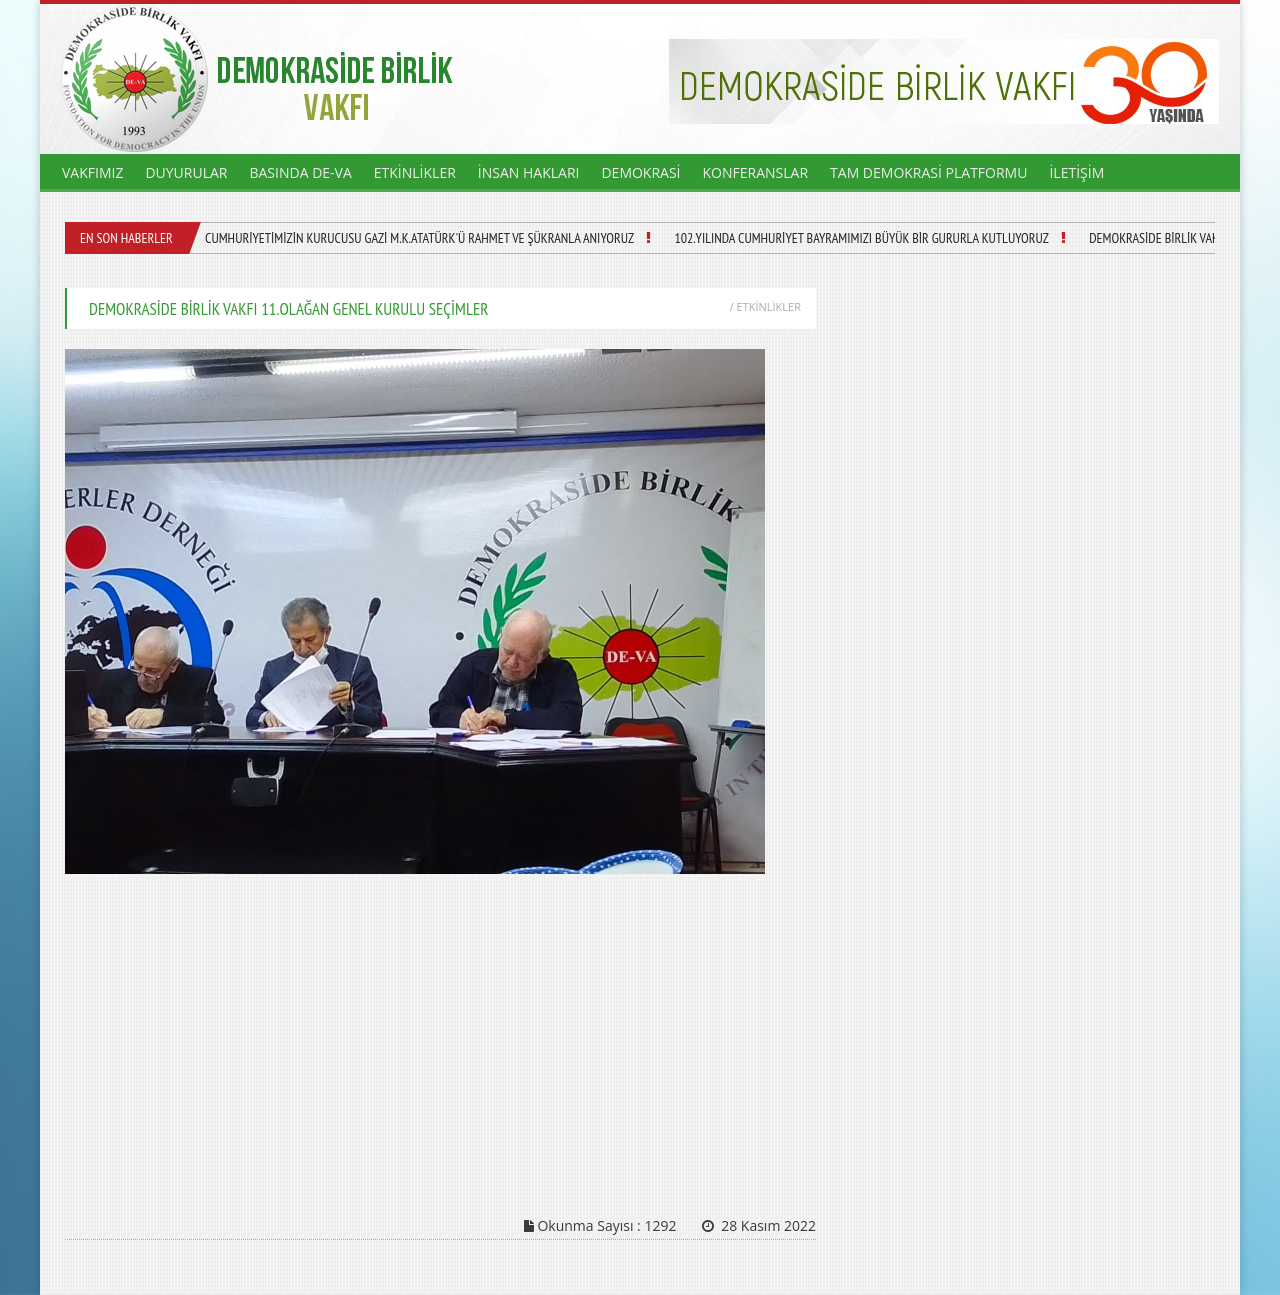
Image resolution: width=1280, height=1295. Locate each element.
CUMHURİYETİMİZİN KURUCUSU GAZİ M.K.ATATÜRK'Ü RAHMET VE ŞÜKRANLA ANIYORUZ (419, 238)
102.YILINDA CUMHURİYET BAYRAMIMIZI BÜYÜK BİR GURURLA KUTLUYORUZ (861, 238)
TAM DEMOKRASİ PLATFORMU (928, 172)
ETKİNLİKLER (415, 172)
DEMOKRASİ (640, 172)
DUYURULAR (186, 172)
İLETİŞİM (1076, 172)
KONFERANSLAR (756, 172)
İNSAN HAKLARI (529, 172)
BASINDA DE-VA (300, 172)
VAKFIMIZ (92, 172)
